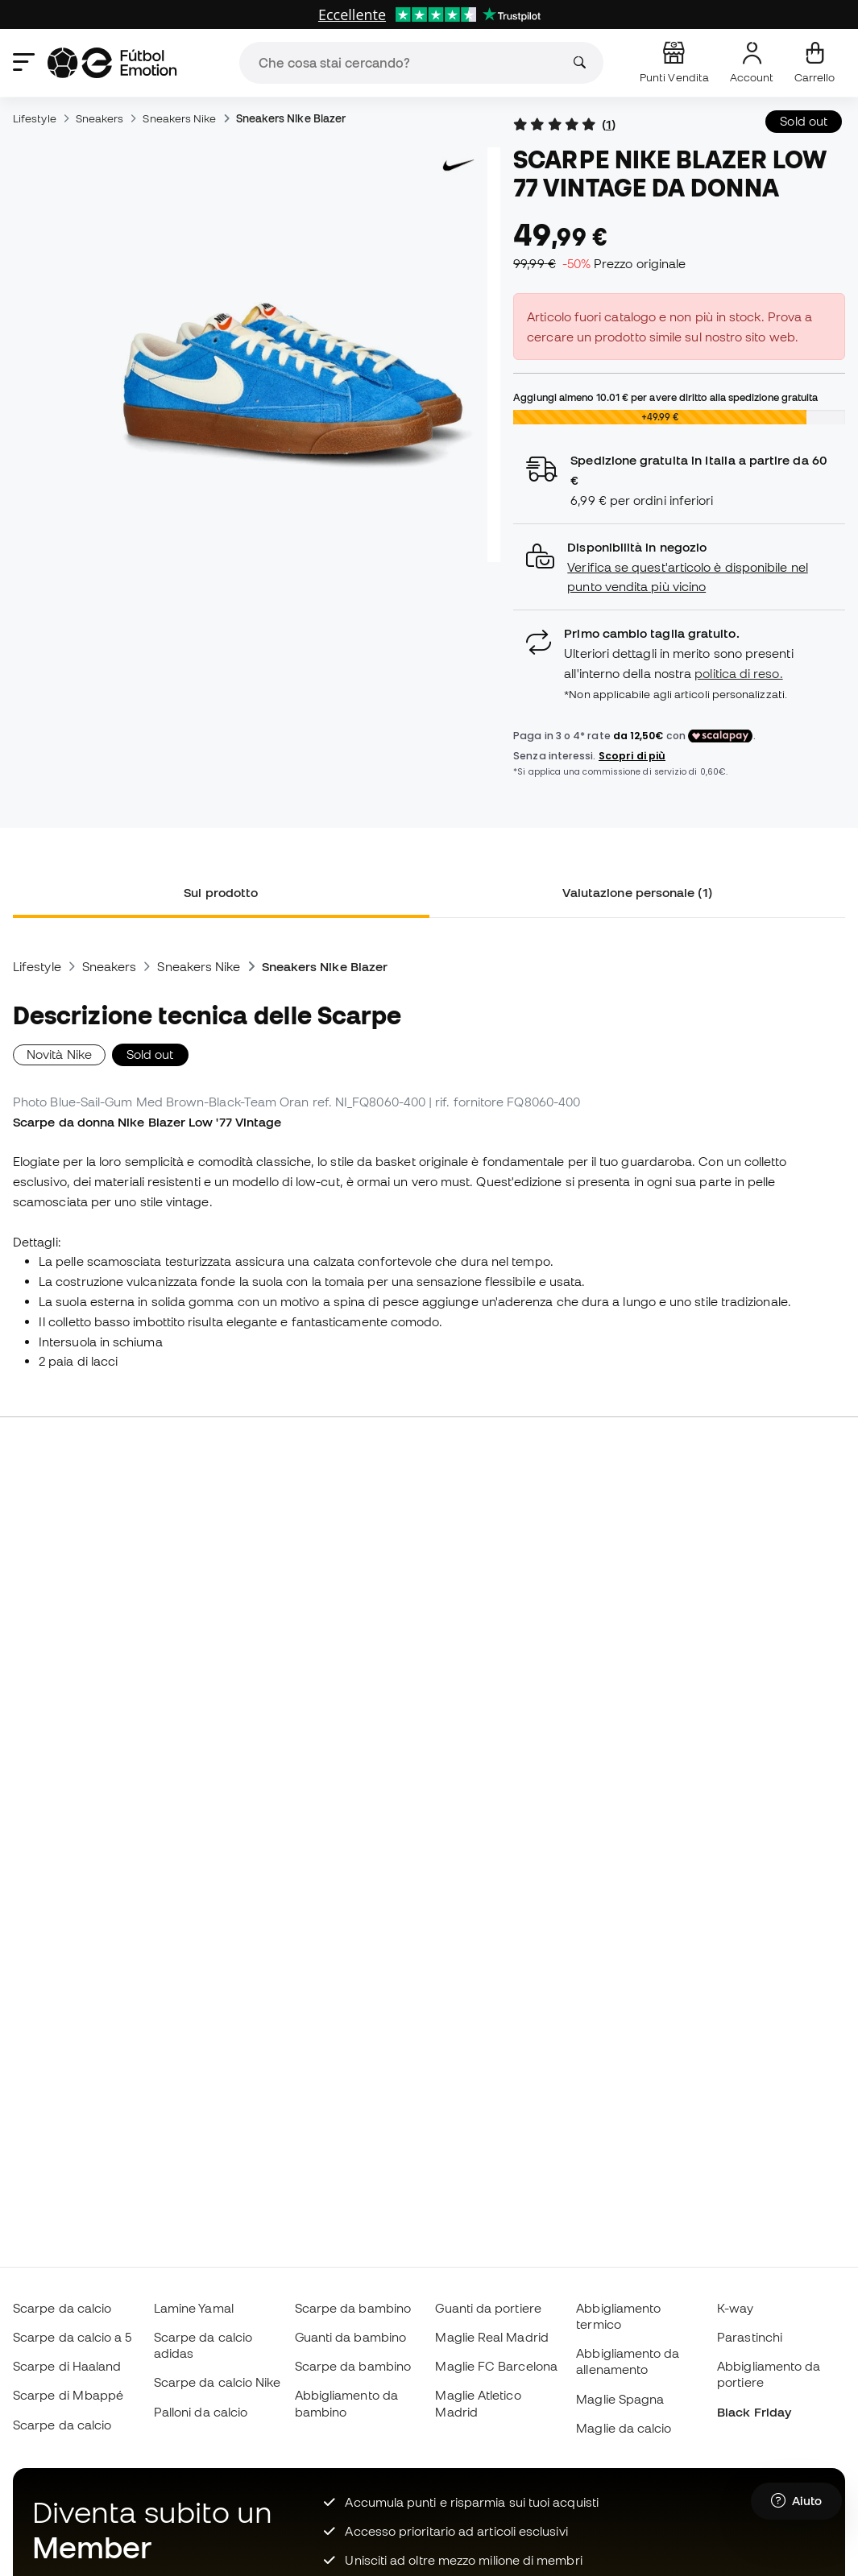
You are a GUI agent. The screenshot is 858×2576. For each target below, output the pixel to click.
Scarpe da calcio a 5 (72, 2337)
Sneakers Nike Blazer (291, 118)
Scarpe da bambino (353, 2308)
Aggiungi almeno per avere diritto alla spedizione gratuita (665, 397)
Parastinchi (749, 2337)
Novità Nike (59, 1054)
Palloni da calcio (200, 2411)
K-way (735, 2308)
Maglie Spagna (620, 2399)
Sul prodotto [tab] (221, 892)
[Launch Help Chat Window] (796, 2501)
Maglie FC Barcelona (496, 2366)
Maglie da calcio (623, 2428)
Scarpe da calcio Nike (217, 2382)
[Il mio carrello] (814, 63)
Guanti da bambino (350, 2337)
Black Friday (754, 2411)
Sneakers (100, 118)
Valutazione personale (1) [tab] (637, 892)
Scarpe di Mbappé (68, 2395)
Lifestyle (34, 118)
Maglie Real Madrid (491, 2337)
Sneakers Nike (179, 118)
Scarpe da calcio (62, 2308)
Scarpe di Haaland (67, 2366)
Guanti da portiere (488, 2308)
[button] (679, 567)
